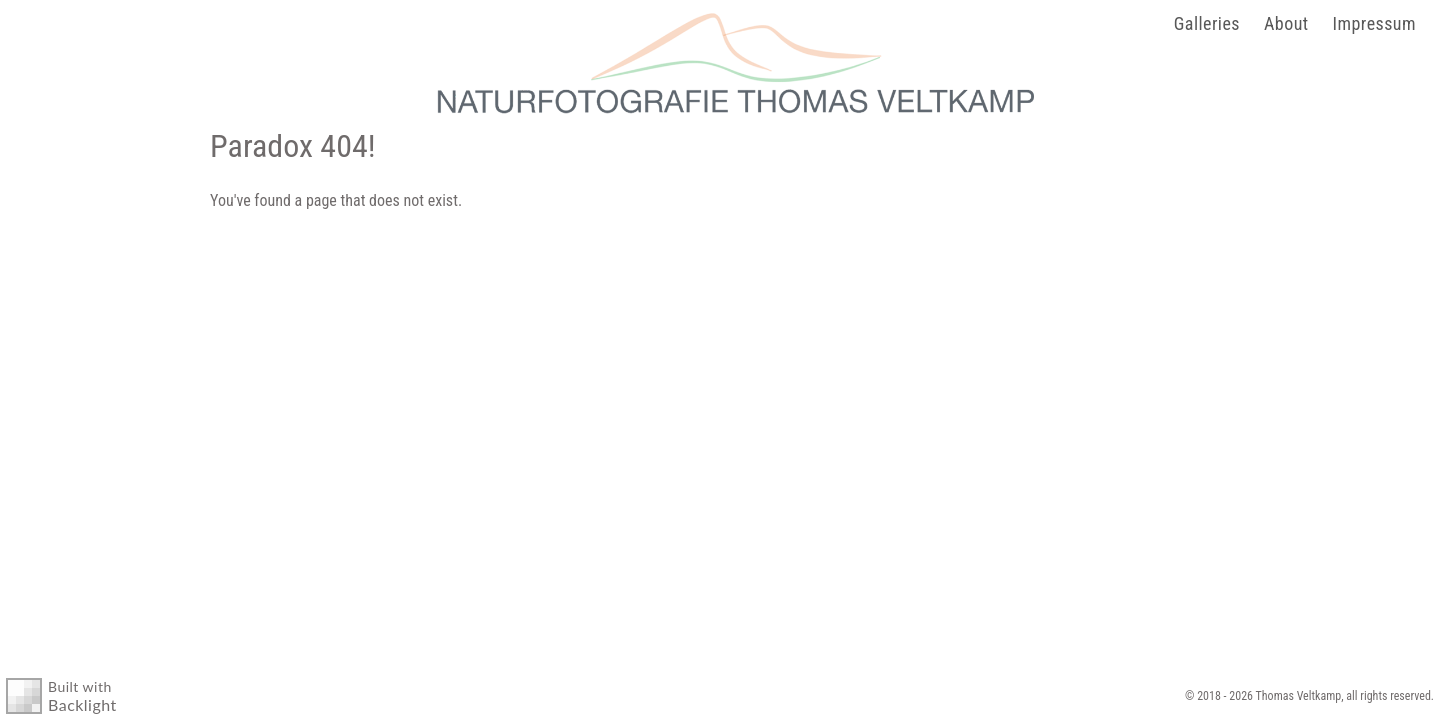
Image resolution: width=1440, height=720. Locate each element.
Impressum (1374, 23)
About (1286, 23)
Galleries (1207, 23)
